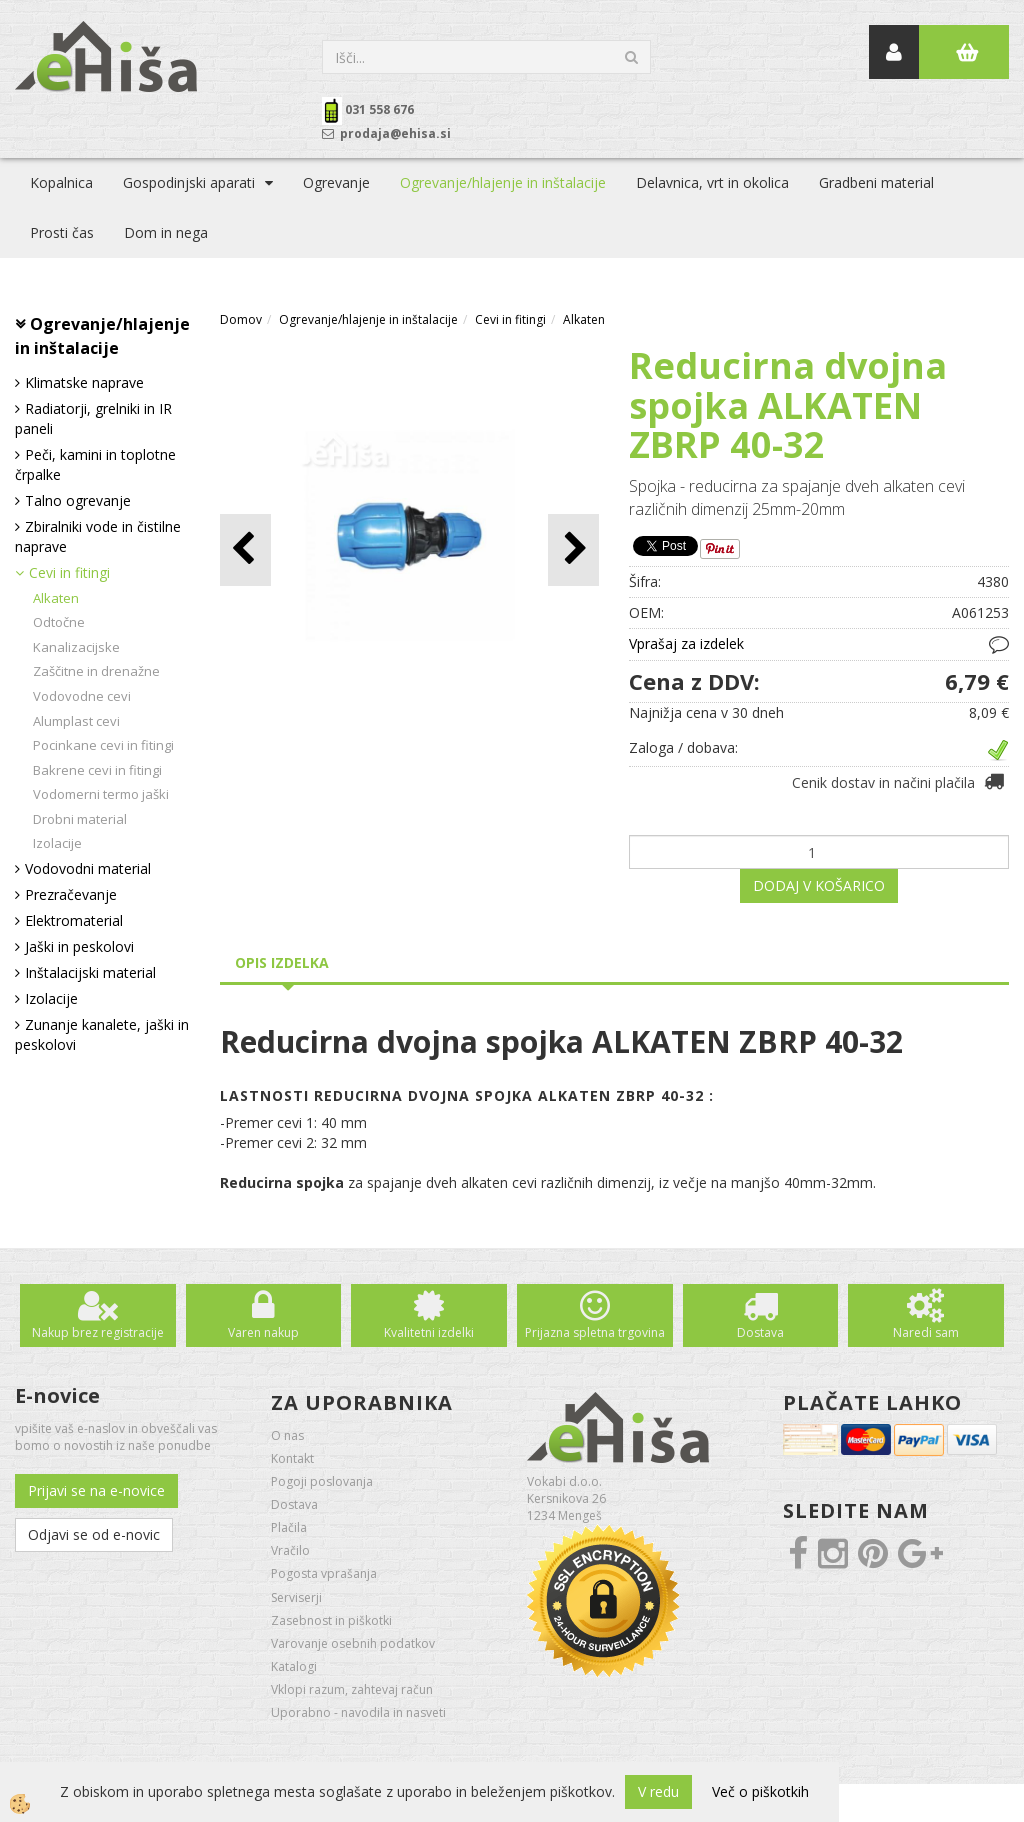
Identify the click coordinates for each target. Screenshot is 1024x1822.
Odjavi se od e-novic (94, 1534)
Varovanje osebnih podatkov (353, 1643)
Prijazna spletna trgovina (595, 1332)
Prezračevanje (71, 894)
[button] (573, 549)
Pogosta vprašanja (324, 1573)
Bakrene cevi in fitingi (97, 770)
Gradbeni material (876, 182)
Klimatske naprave (84, 382)
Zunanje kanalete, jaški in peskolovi (102, 1034)
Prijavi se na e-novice (96, 1490)
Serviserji (296, 1597)
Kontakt (292, 1458)
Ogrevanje (336, 182)
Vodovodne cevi (82, 696)
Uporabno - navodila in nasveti (358, 1712)
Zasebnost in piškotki (331, 1620)
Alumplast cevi (76, 721)
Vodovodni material (88, 868)
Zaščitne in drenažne (96, 671)
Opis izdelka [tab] (282, 962)
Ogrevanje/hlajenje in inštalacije (503, 182)
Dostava (760, 1332)
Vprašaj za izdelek (686, 643)
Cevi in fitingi (69, 572)
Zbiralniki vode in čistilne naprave (98, 536)
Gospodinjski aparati (189, 182)
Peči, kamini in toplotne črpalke (95, 464)
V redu (658, 1791)
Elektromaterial (74, 920)
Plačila (289, 1527)
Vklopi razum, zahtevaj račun (352, 1689)
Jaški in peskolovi (79, 946)
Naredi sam (926, 1332)
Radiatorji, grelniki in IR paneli (93, 418)
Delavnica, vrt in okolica (712, 182)
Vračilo (290, 1550)
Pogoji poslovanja (322, 1481)
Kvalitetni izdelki (429, 1332)
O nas (287, 1435)
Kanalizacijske (76, 647)
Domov (241, 319)
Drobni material (80, 819)
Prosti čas (62, 232)
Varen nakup (263, 1332)
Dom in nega (166, 232)
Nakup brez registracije (98, 1332)
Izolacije (57, 843)
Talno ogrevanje (78, 500)
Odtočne (59, 622)
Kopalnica (61, 182)
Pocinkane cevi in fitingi (103, 745)
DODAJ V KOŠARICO (819, 885)
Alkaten (56, 598)
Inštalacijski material (90, 972)
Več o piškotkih (760, 1791)
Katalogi (294, 1666)
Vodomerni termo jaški (101, 794)
